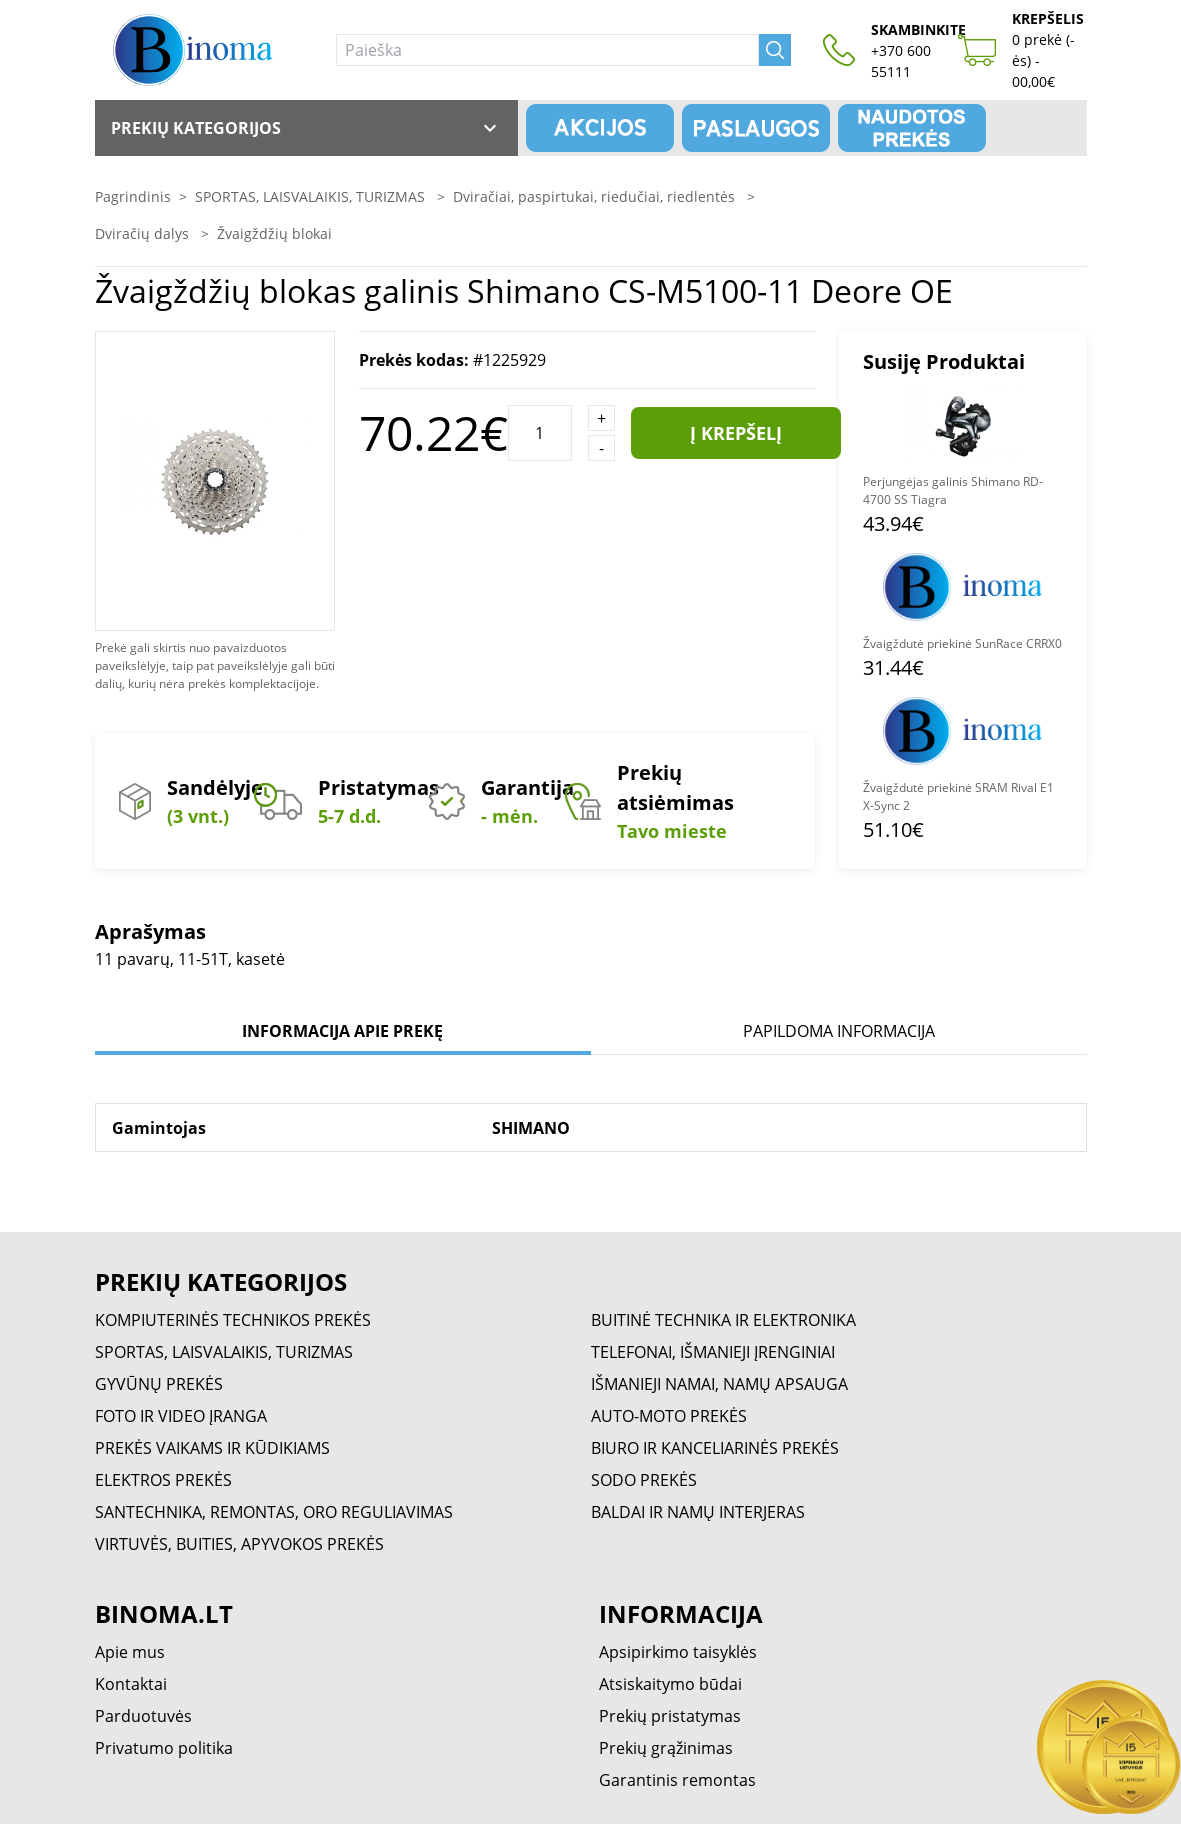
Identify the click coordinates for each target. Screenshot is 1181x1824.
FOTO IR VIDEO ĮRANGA (181, 1416)
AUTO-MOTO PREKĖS (669, 1416)
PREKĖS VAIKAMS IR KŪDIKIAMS (212, 1448)
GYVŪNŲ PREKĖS (159, 1384)
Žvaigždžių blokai (274, 233)
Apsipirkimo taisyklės (678, 1652)
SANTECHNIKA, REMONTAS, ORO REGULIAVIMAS (274, 1512)
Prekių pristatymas (670, 1716)
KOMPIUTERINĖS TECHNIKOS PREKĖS (233, 1320)
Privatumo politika (164, 1748)
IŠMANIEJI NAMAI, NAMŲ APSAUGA (719, 1384)
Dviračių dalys (144, 233)
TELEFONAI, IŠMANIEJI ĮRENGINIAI (713, 1352)
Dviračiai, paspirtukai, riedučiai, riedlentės (596, 196)
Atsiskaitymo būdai (670, 1684)
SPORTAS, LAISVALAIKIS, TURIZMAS (312, 196)
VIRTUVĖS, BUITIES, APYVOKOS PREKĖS (239, 1544)
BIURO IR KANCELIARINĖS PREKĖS (715, 1448)
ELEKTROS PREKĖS (163, 1480)
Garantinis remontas (677, 1780)
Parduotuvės (143, 1716)
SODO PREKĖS (644, 1480)
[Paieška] (547, 50)
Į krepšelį (736, 433)
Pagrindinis (133, 196)
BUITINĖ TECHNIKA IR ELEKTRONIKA (723, 1320)
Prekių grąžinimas (666, 1748)
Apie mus (130, 1652)
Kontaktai (131, 1684)
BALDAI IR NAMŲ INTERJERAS (698, 1512)
